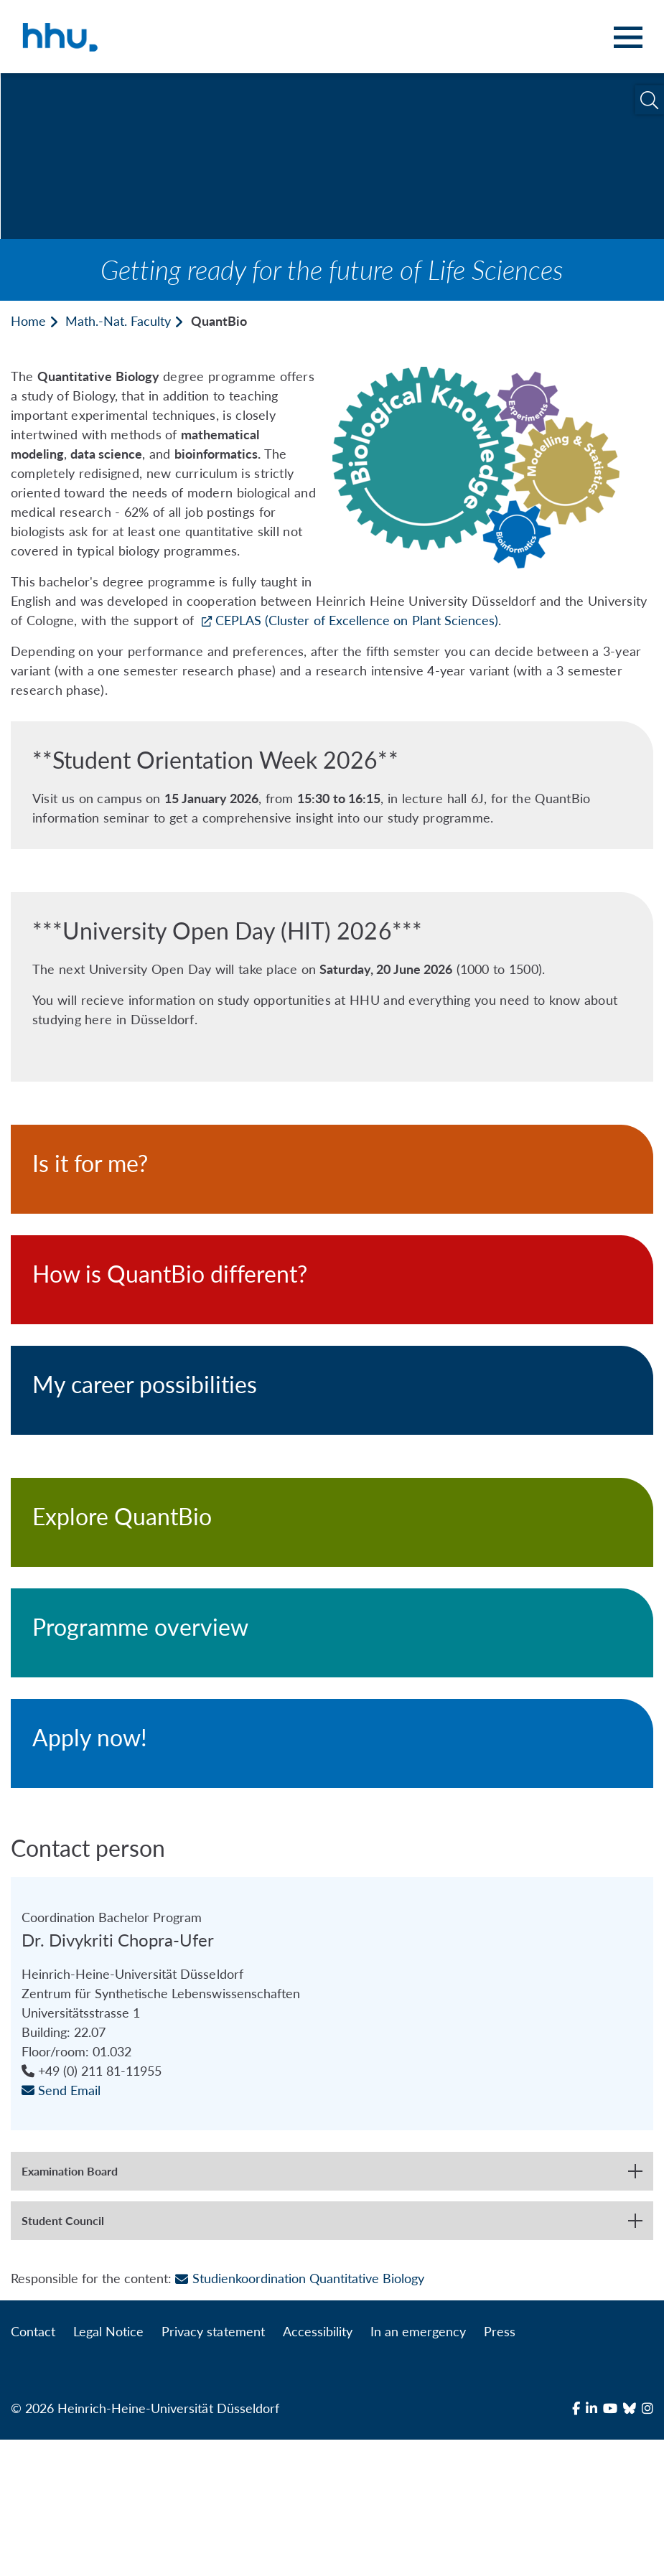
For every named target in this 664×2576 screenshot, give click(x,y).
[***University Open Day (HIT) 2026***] (332, 987)
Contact (33, 2468)
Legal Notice (108, 2468)
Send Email (61, 2226)
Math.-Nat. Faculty (118, 321)
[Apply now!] (332, 1743)
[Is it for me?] (332, 1169)
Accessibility (317, 2468)
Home (28, 321)
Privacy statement (213, 2468)
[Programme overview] (332, 1632)
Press (499, 2468)
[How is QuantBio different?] (332, 1279)
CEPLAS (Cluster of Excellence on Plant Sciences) (357, 620)
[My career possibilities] (332, 1390)
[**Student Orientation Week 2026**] (332, 785)
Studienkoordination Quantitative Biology (299, 2414)
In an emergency (418, 2468)
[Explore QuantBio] (332, 1522)
